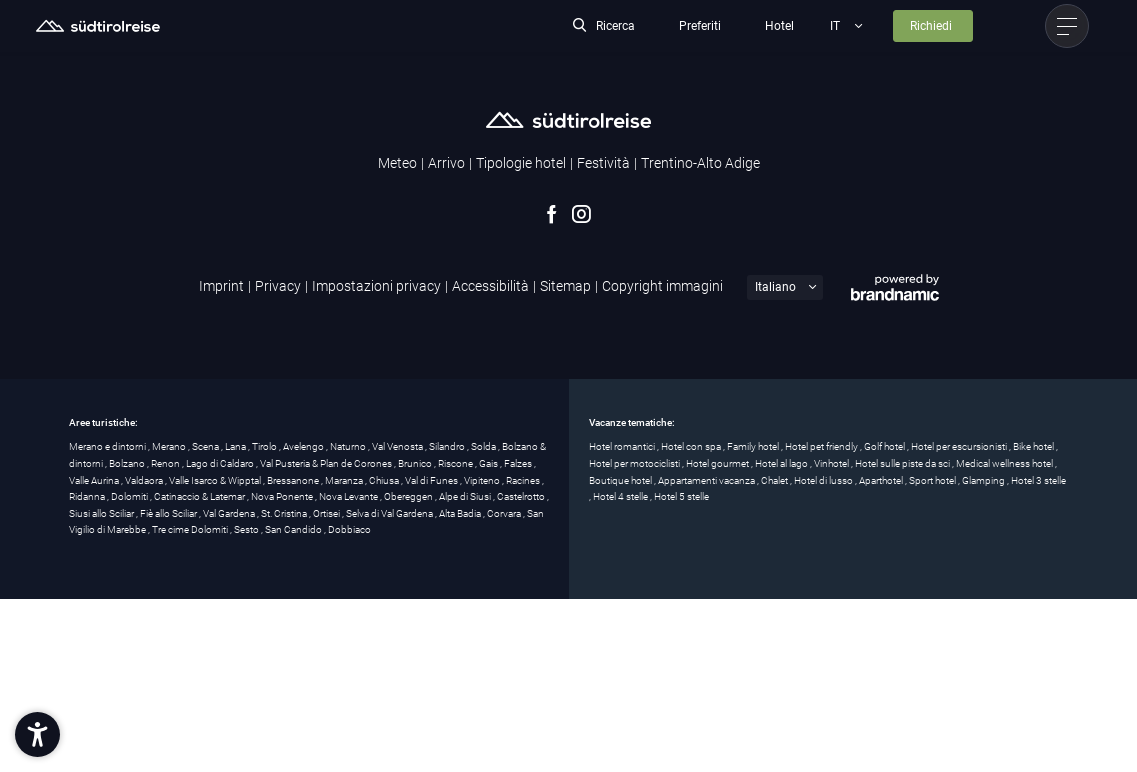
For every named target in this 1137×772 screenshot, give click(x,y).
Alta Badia (461, 513)
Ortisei (327, 513)
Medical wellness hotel (1005, 463)
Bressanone (294, 480)
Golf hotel (885, 446)
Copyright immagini (662, 286)
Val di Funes (432, 480)
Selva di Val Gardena (390, 513)
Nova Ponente (283, 496)
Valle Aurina (95, 480)
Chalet (775, 480)
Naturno (349, 446)
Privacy (278, 286)
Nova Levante (349, 496)
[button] (37, 734)
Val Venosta (398, 446)
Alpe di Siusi (466, 496)
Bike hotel (1034, 446)
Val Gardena (230, 513)
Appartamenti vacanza (707, 480)
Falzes (519, 463)
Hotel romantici (623, 446)
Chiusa (385, 480)
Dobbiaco (349, 529)
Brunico (416, 463)
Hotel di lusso (824, 480)
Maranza (345, 480)
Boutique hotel (621, 480)
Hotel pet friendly (822, 446)
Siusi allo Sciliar (102, 513)
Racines (524, 480)
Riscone (456, 463)
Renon (166, 463)
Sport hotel (933, 480)
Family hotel (754, 446)
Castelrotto (522, 496)
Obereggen (409, 496)
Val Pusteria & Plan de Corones (327, 463)
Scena (206, 446)
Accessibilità (490, 286)
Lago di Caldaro (221, 463)
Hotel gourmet (718, 463)
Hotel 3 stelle (1038, 480)
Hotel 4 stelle (621, 496)
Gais (489, 463)
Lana (236, 446)
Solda (484, 446)
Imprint (221, 286)
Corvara (505, 513)
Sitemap (565, 286)
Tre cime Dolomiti (191, 529)
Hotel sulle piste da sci (903, 463)
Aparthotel (882, 480)
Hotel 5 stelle (681, 496)
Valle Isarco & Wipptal (216, 480)
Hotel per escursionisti (960, 446)
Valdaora (145, 480)
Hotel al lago (782, 463)
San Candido (294, 529)
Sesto (247, 529)
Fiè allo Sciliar (169, 513)
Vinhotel (832, 463)
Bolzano (128, 463)
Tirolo (265, 446)
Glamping (984, 480)
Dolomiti (130, 496)
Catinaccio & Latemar (200, 496)
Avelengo (304, 446)
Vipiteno (483, 480)
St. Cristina (285, 513)
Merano (170, 446)
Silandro (448, 446)
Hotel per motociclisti (635, 463)
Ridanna (88, 496)
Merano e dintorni (108, 446)
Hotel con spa (692, 446)
